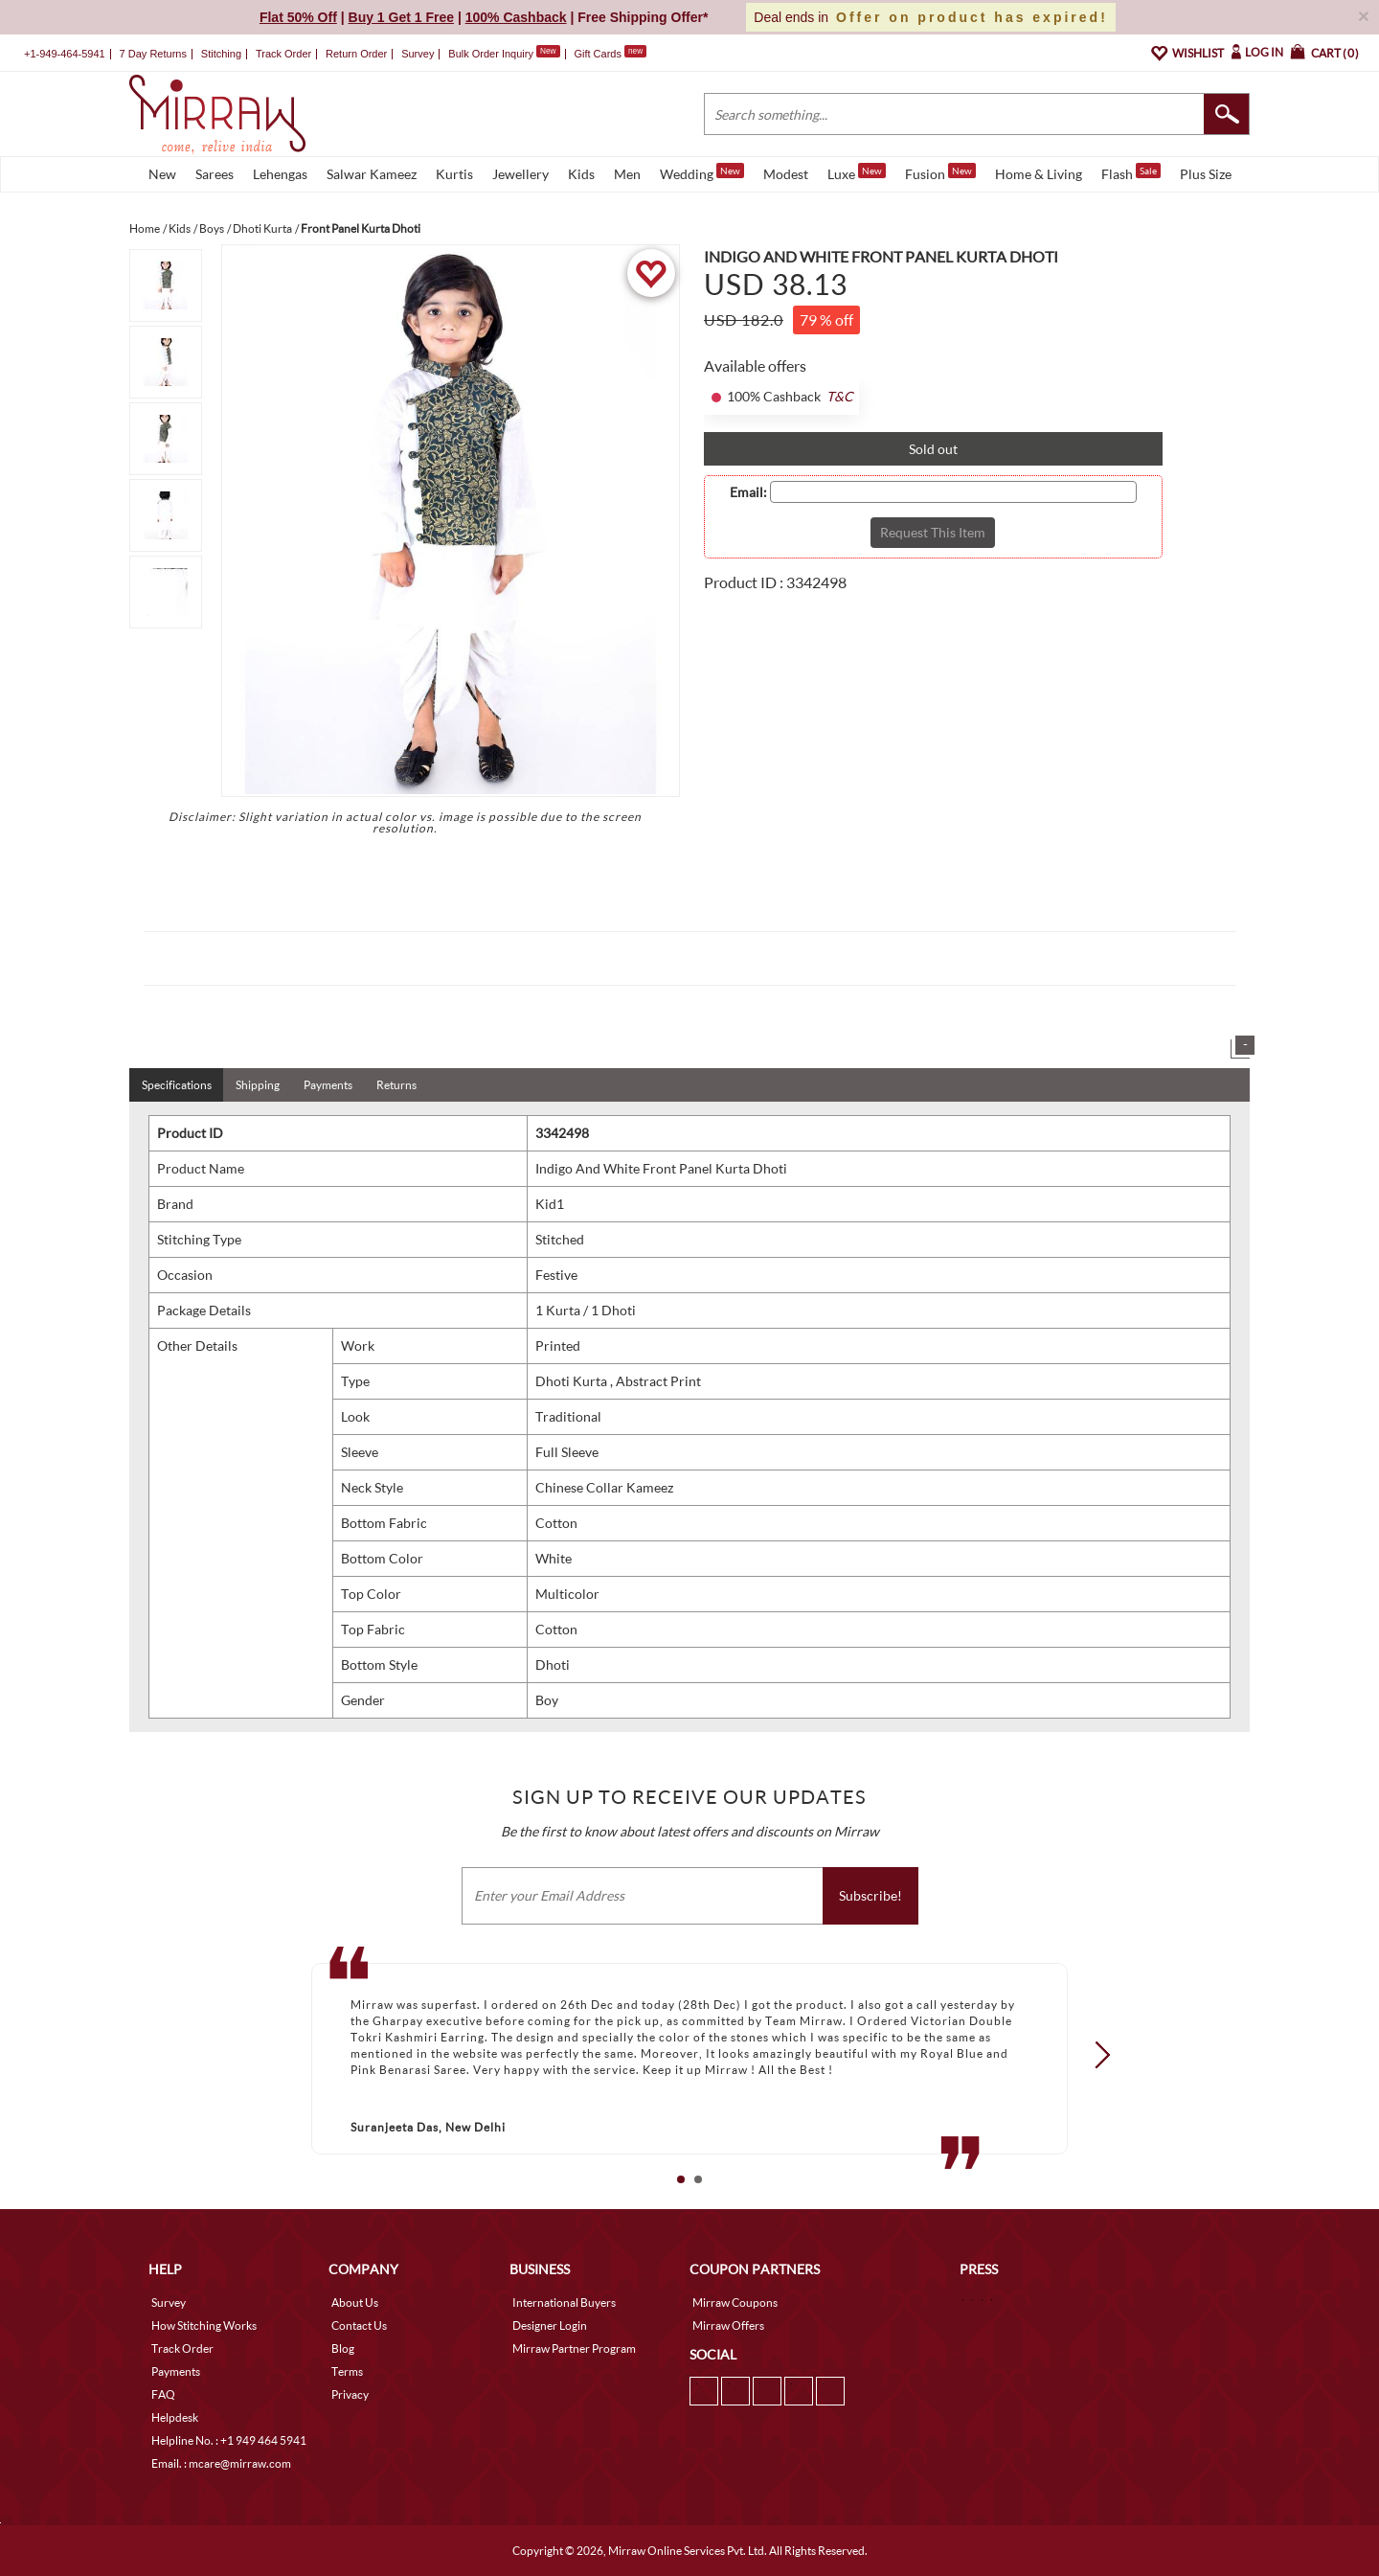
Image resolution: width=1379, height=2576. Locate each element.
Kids (581, 174)
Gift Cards (610, 53)
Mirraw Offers (728, 2325)
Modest (785, 174)
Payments (328, 1085)
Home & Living (1038, 174)
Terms (347, 2371)
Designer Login (549, 2325)
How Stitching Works (204, 2325)
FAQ (163, 2394)
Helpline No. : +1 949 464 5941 (228, 2440)
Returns (396, 1085)
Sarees (214, 174)
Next (1096, 2054)
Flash (1131, 172)
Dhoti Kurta (572, 1381)
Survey (417, 53)
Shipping (258, 1085)
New (162, 174)
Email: (748, 492)
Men (627, 174)
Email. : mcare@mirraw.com (221, 2463)
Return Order (356, 53)
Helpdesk (174, 2417)
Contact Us (359, 2325)
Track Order (283, 53)
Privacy (350, 2394)
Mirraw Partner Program (574, 2348)
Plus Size (1206, 174)
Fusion (940, 172)
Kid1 (549, 1204)
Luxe (856, 172)
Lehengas (280, 174)
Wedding (702, 172)
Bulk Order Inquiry (490, 53)
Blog (342, 2348)
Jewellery (520, 174)
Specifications (177, 1085)
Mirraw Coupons (735, 2302)
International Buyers (564, 2302)
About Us (354, 2302)
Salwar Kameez (372, 174)
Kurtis (454, 174)
